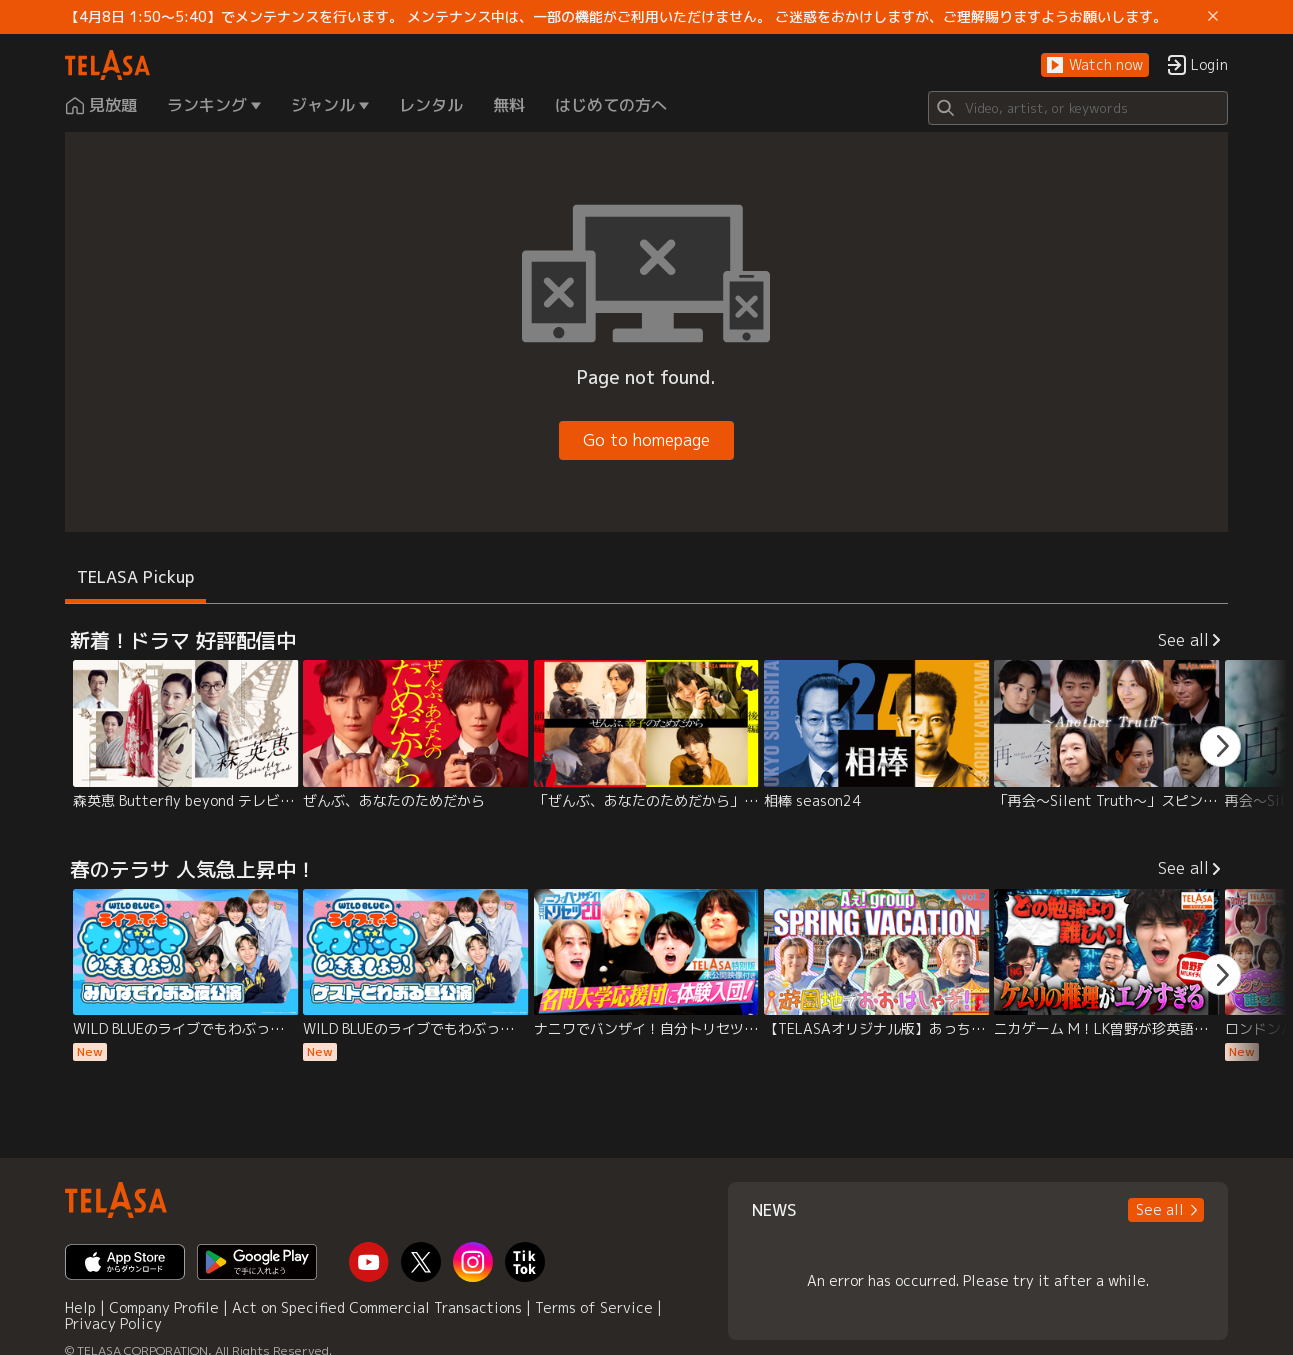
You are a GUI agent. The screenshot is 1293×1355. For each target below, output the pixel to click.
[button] (1095, 65)
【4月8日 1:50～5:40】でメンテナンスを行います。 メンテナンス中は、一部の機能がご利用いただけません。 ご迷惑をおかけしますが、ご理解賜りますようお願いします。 (616, 17)
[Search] (1078, 108)
